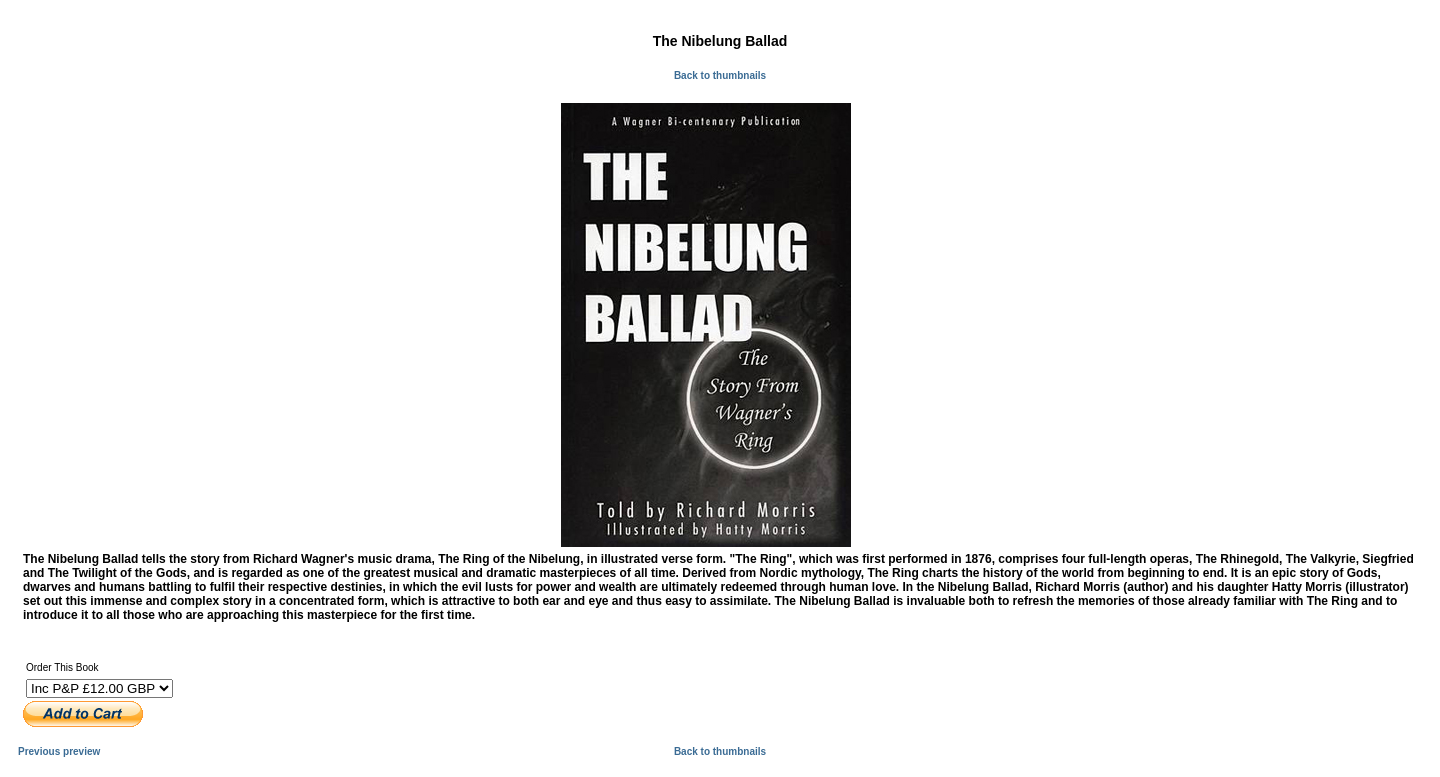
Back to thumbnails (720, 75)
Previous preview (59, 751)
